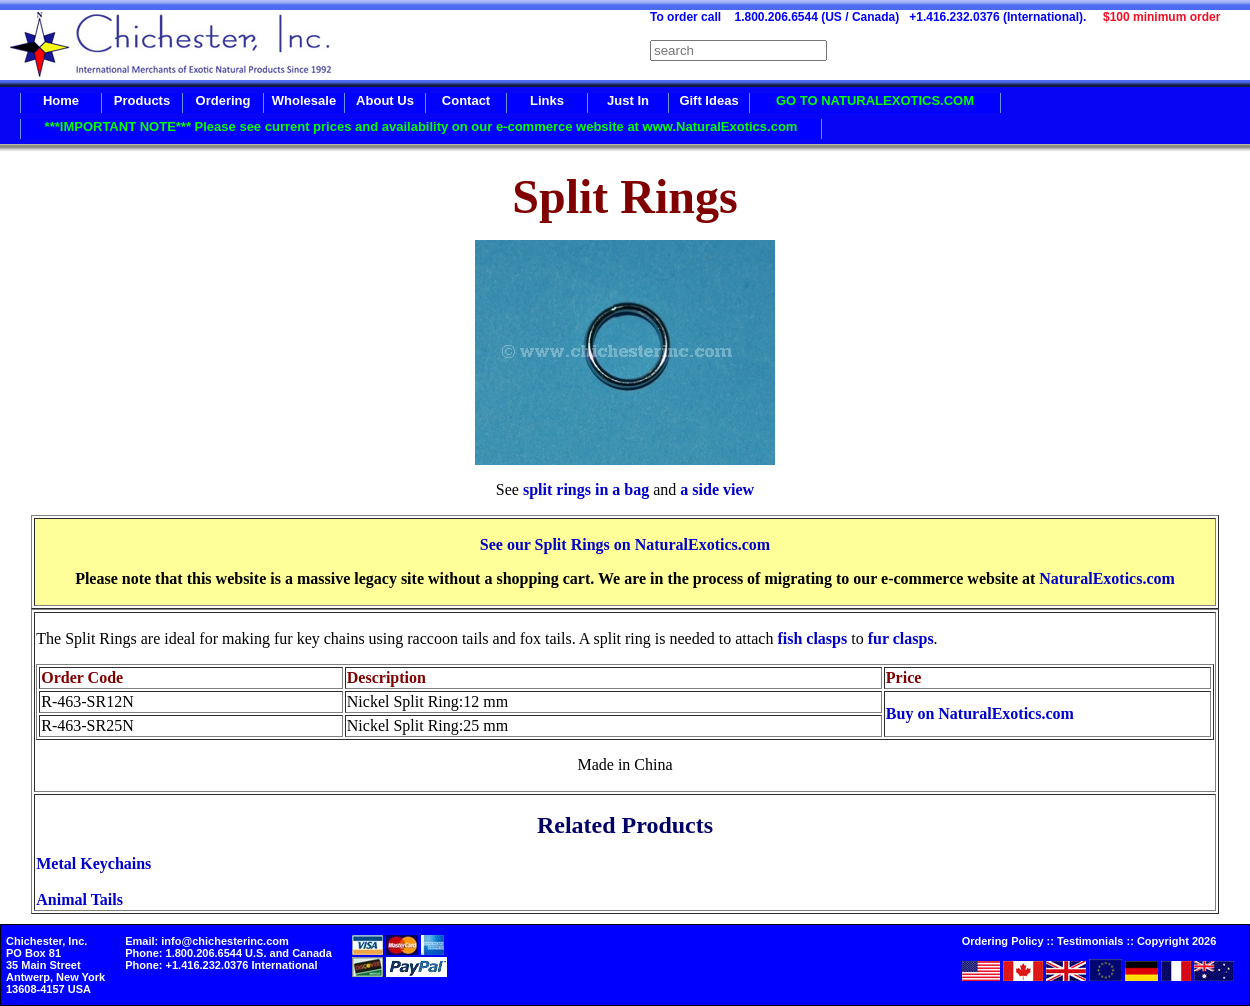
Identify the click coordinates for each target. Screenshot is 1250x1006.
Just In (628, 100)
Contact (466, 100)
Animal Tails (79, 899)
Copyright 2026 (1176, 941)
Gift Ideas (708, 100)
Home (61, 100)
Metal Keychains (93, 863)
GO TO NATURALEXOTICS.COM (875, 100)
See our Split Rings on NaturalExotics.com (625, 544)
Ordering (223, 100)
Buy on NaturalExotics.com (980, 713)
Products (142, 100)
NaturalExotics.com (1107, 578)
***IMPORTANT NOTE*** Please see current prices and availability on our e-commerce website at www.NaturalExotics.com (421, 126)
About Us (385, 100)
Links (547, 100)
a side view (717, 489)
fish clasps (812, 638)
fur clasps (901, 638)
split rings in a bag (586, 489)
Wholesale (304, 100)
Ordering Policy (1003, 941)
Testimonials (1090, 941)
